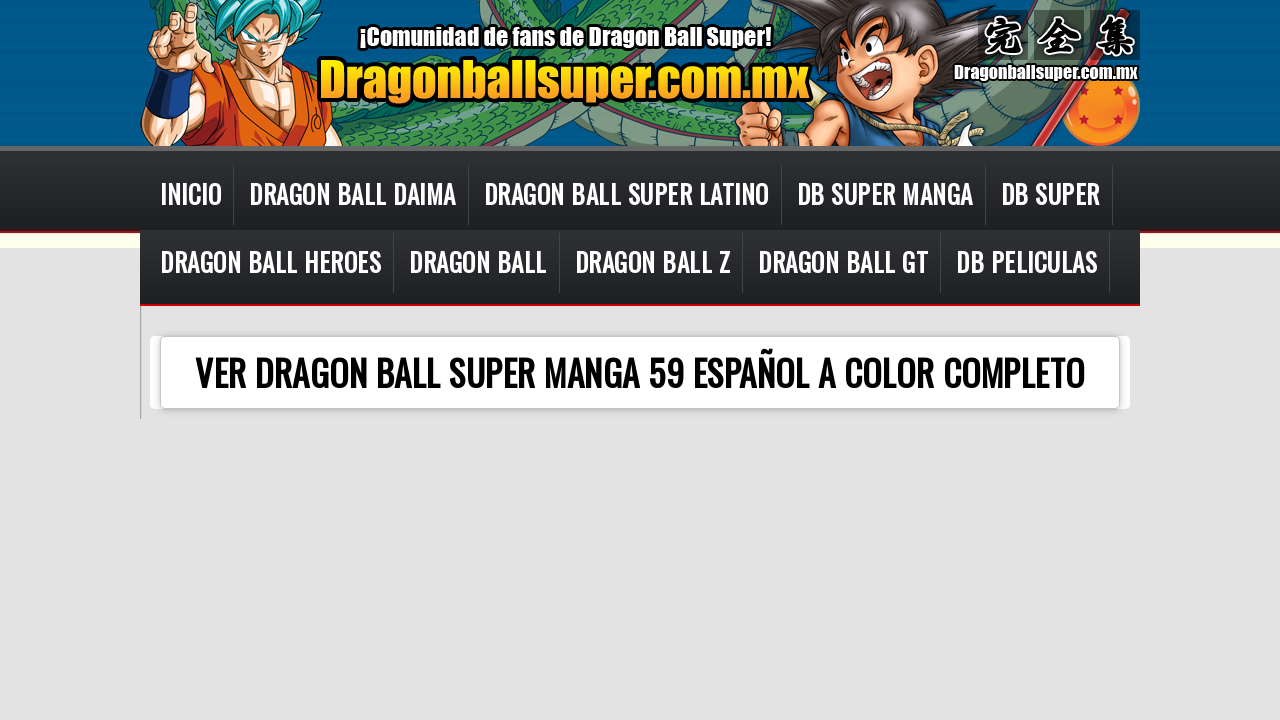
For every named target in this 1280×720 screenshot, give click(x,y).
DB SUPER (1050, 193)
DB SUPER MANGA (885, 193)
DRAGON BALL (478, 261)
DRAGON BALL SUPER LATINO (626, 193)
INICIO (190, 193)
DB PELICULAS (1026, 261)
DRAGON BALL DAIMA (352, 193)
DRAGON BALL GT (843, 261)
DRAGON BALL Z (653, 261)
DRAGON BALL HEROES (270, 261)
